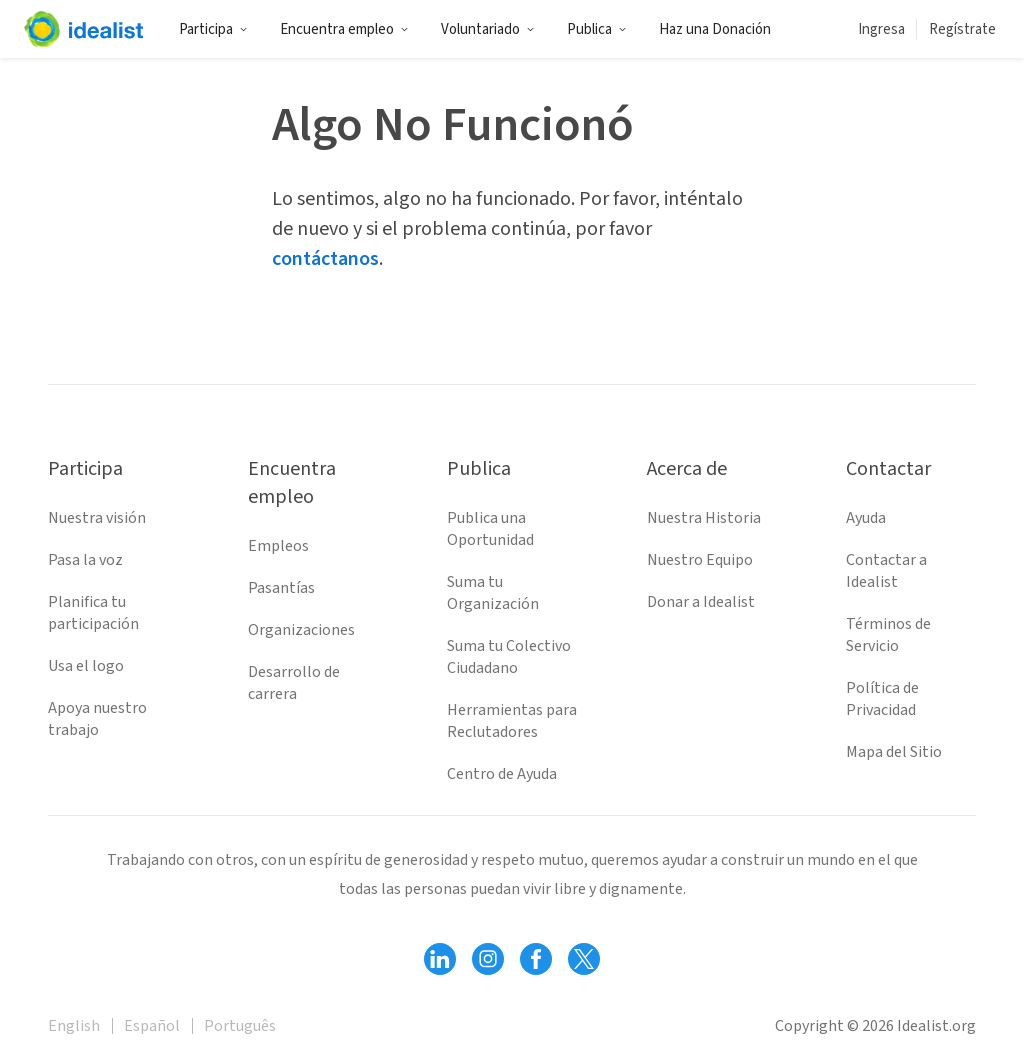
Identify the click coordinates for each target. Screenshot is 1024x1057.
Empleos (278, 546)
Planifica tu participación (93, 613)
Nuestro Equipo (700, 560)
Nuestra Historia (704, 518)
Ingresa (881, 29)
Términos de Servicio (888, 635)
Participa (213, 29)
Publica (597, 29)
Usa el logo (86, 666)
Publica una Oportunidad (490, 529)
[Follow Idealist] (440, 959)
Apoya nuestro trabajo (97, 719)
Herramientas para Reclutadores (512, 721)
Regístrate (962, 29)
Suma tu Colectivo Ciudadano (509, 657)
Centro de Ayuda (502, 774)
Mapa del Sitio (894, 752)
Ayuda (866, 518)
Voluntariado (488, 29)
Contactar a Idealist (886, 571)
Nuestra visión (97, 518)
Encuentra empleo (344, 29)
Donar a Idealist (701, 602)
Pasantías (281, 588)
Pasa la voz (85, 560)
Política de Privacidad (882, 699)
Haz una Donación (715, 29)
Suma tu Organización (493, 593)
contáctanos (325, 259)
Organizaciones (301, 630)
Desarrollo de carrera (294, 683)
